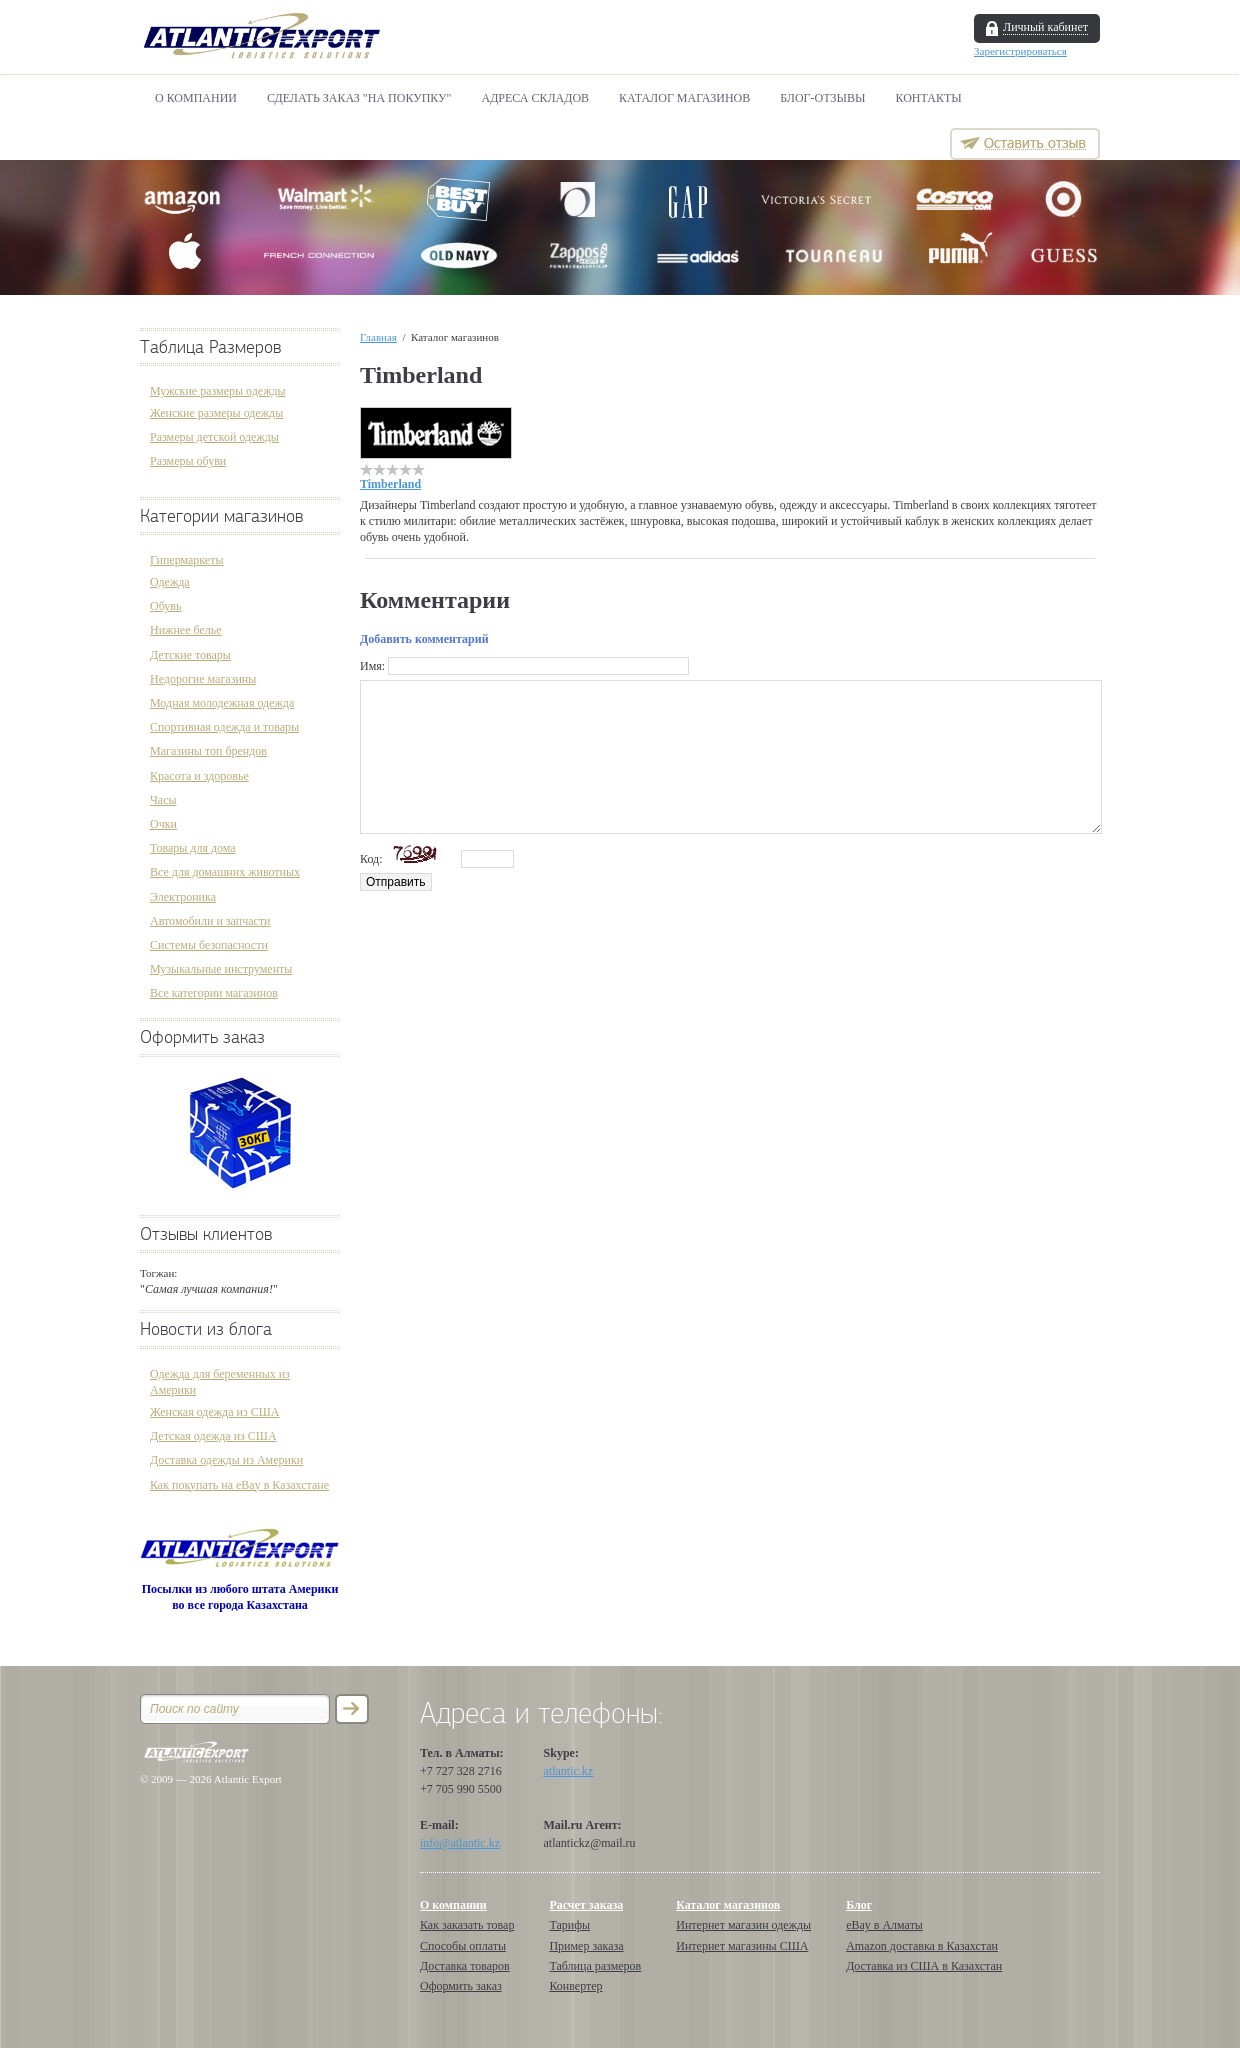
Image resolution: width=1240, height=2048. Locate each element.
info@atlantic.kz (460, 1843)
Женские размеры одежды (216, 413)
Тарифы (569, 1925)
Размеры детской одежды (214, 437)
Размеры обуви (188, 461)
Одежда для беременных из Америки (220, 1382)
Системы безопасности (209, 945)
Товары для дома (193, 848)
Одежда (170, 582)
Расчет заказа (586, 1905)
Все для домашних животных (225, 872)
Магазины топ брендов (208, 751)
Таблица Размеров (210, 347)
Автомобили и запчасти (210, 921)
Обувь (165, 606)
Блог (859, 1905)
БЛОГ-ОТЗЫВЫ (822, 98)
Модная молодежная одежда (222, 703)
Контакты (929, 98)
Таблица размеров (595, 1966)
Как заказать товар (467, 1925)
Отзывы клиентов (206, 1234)
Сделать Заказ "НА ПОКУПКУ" (359, 98)
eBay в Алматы (884, 1925)
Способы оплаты (463, 1946)
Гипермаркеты (186, 560)
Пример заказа (586, 1946)
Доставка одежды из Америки (226, 1460)
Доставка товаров (465, 1966)
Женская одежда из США (214, 1412)
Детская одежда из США (213, 1436)
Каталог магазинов (684, 98)
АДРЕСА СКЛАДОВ (536, 98)
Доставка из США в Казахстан (924, 1966)
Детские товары (190, 655)
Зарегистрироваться (1020, 51)
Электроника (183, 897)
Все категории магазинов (214, 993)
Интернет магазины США (742, 1946)
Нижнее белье (186, 630)
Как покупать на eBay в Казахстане (239, 1485)
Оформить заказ (202, 1037)
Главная (378, 337)
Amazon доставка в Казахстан (922, 1946)
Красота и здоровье (199, 776)
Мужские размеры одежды (218, 391)
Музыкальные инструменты (221, 969)
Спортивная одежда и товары (224, 727)
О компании (196, 98)
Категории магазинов (221, 516)
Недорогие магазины (203, 679)
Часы (163, 800)
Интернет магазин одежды (743, 1925)
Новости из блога (206, 1329)
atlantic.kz (569, 1771)
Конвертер (575, 1986)
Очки (163, 824)
